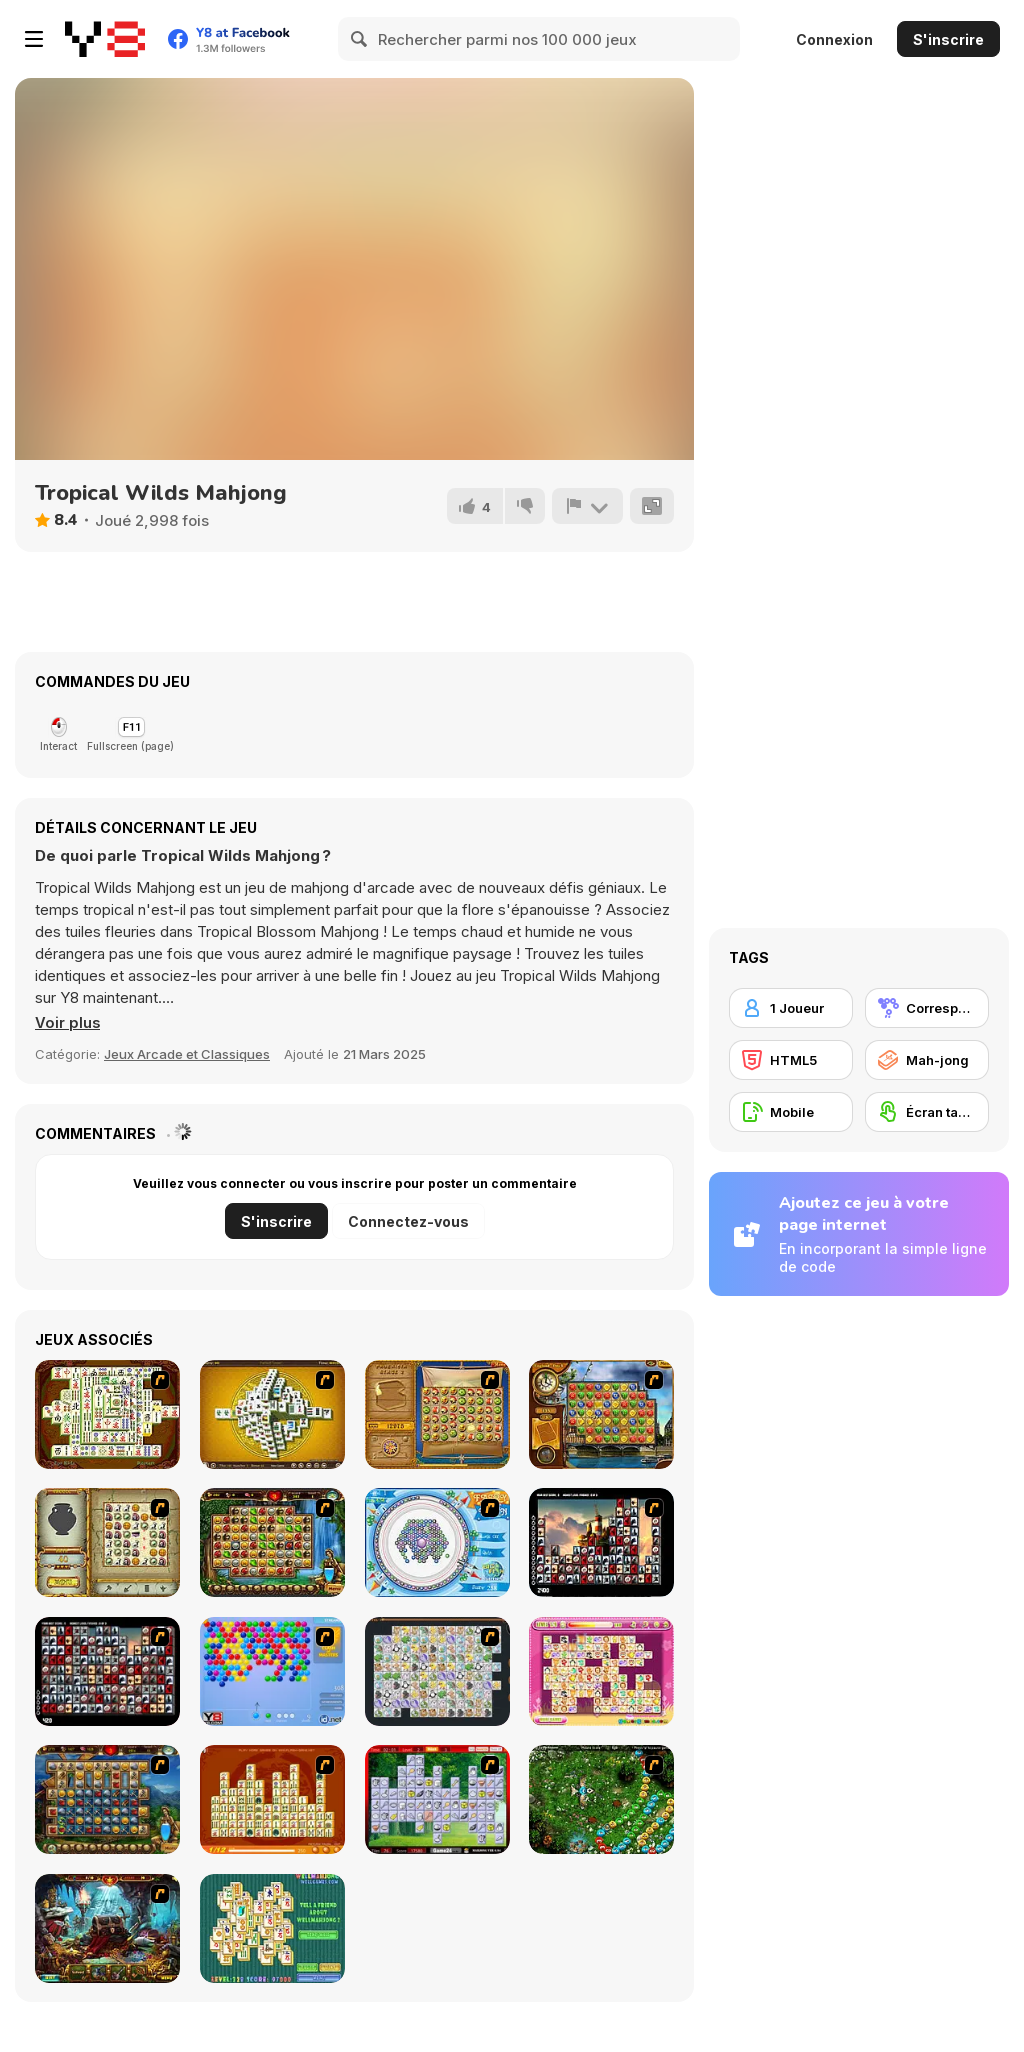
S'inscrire (948, 39)
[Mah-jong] (927, 1060)
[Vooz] (601, 1799)
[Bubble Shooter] (272, 1671)
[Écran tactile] (927, 1112)
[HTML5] (791, 1060)
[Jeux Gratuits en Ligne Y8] (105, 39)
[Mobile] (791, 1112)
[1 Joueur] (791, 1008)
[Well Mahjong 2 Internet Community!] (272, 1928)
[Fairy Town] (437, 1542)
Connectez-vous (408, 1221)
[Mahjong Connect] (272, 1799)
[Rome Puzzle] (272, 1542)
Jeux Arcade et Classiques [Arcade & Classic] (187, 1054)
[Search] (360, 39)
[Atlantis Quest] (107, 1542)
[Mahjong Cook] (437, 1799)
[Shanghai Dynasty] (107, 1414)
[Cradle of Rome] (107, 1799)
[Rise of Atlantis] (437, 1414)
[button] (68, 1023)
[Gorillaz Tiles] (107, 1671)
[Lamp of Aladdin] (107, 1928)
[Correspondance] (927, 1008)
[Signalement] (587, 506)
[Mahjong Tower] (272, 1414)
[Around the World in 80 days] (601, 1414)
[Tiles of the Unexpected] (601, 1542)
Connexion (834, 39)
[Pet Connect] (437, 1671)
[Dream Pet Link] (601, 1671)
